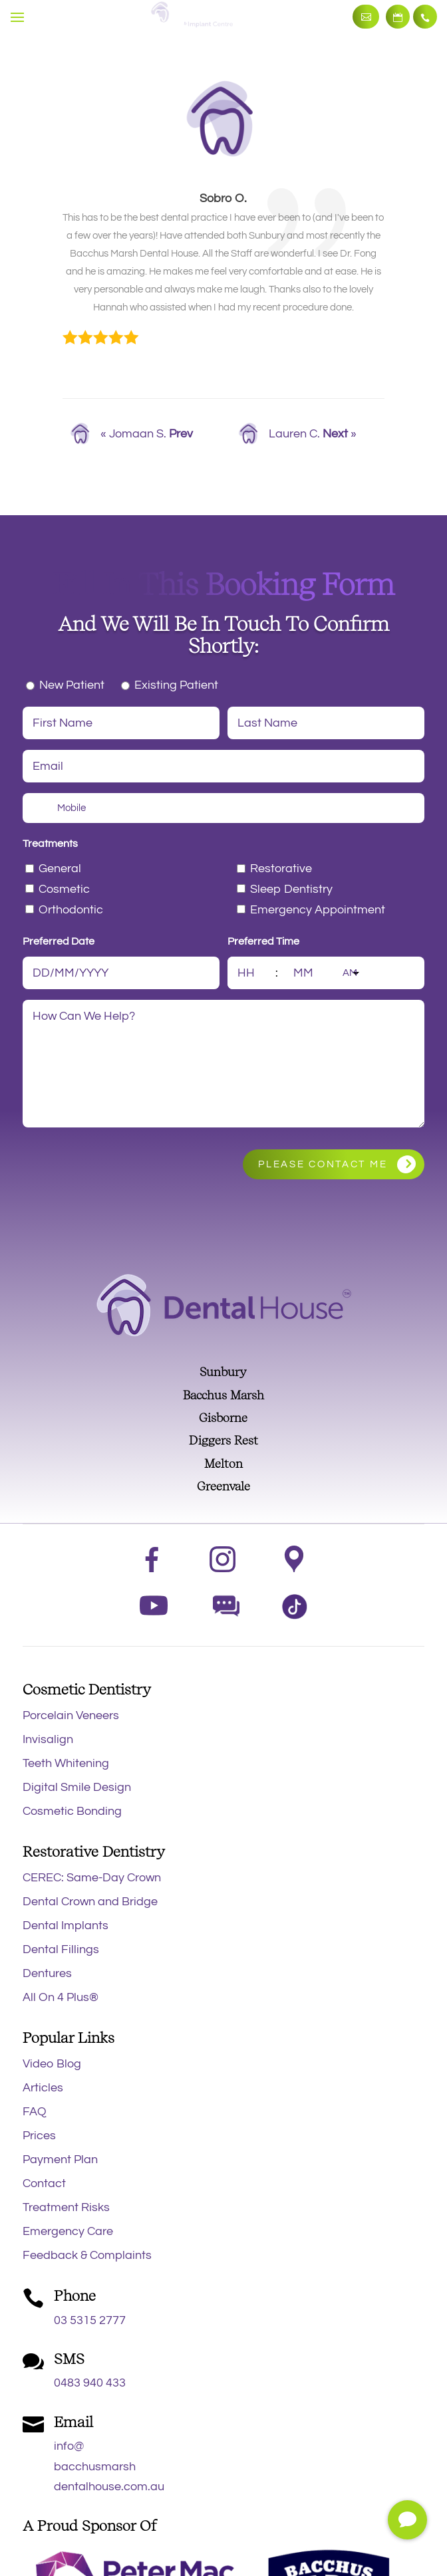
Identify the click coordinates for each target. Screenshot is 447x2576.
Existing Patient (176, 685)
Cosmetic (64, 889)
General (60, 868)
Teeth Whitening (66, 1763)
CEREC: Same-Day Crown (92, 1877)
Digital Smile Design (77, 1787)
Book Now (398, 17)
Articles (43, 2087)
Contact (44, 2183)
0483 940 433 (90, 2383)
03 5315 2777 (425, 17)
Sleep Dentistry (291, 889)
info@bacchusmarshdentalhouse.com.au (109, 2466)
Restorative (281, 868)
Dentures (47, 1973)
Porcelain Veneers (71, 1715)
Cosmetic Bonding (72, 1811)
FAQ (35, 2111)
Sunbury (223, 1372)
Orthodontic (71, 909)
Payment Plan (60, 2159)
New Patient (71, 685)
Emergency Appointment (317, 909)
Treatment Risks (66, 2207)
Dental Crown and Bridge (90, 1901)
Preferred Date (58, 941)
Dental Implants (65, 1925)
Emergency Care (68, 2231)
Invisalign (48, 1739)
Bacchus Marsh (223, 1395)
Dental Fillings (61, 1949)
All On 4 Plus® (60, 1997)
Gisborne (223, 1418)
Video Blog (52, 2063)
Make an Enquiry (366, 17)
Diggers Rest (223, 1440)
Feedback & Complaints (87, 2255)
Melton (223, 1463)
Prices (39, 2135)
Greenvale (223, 1486)
